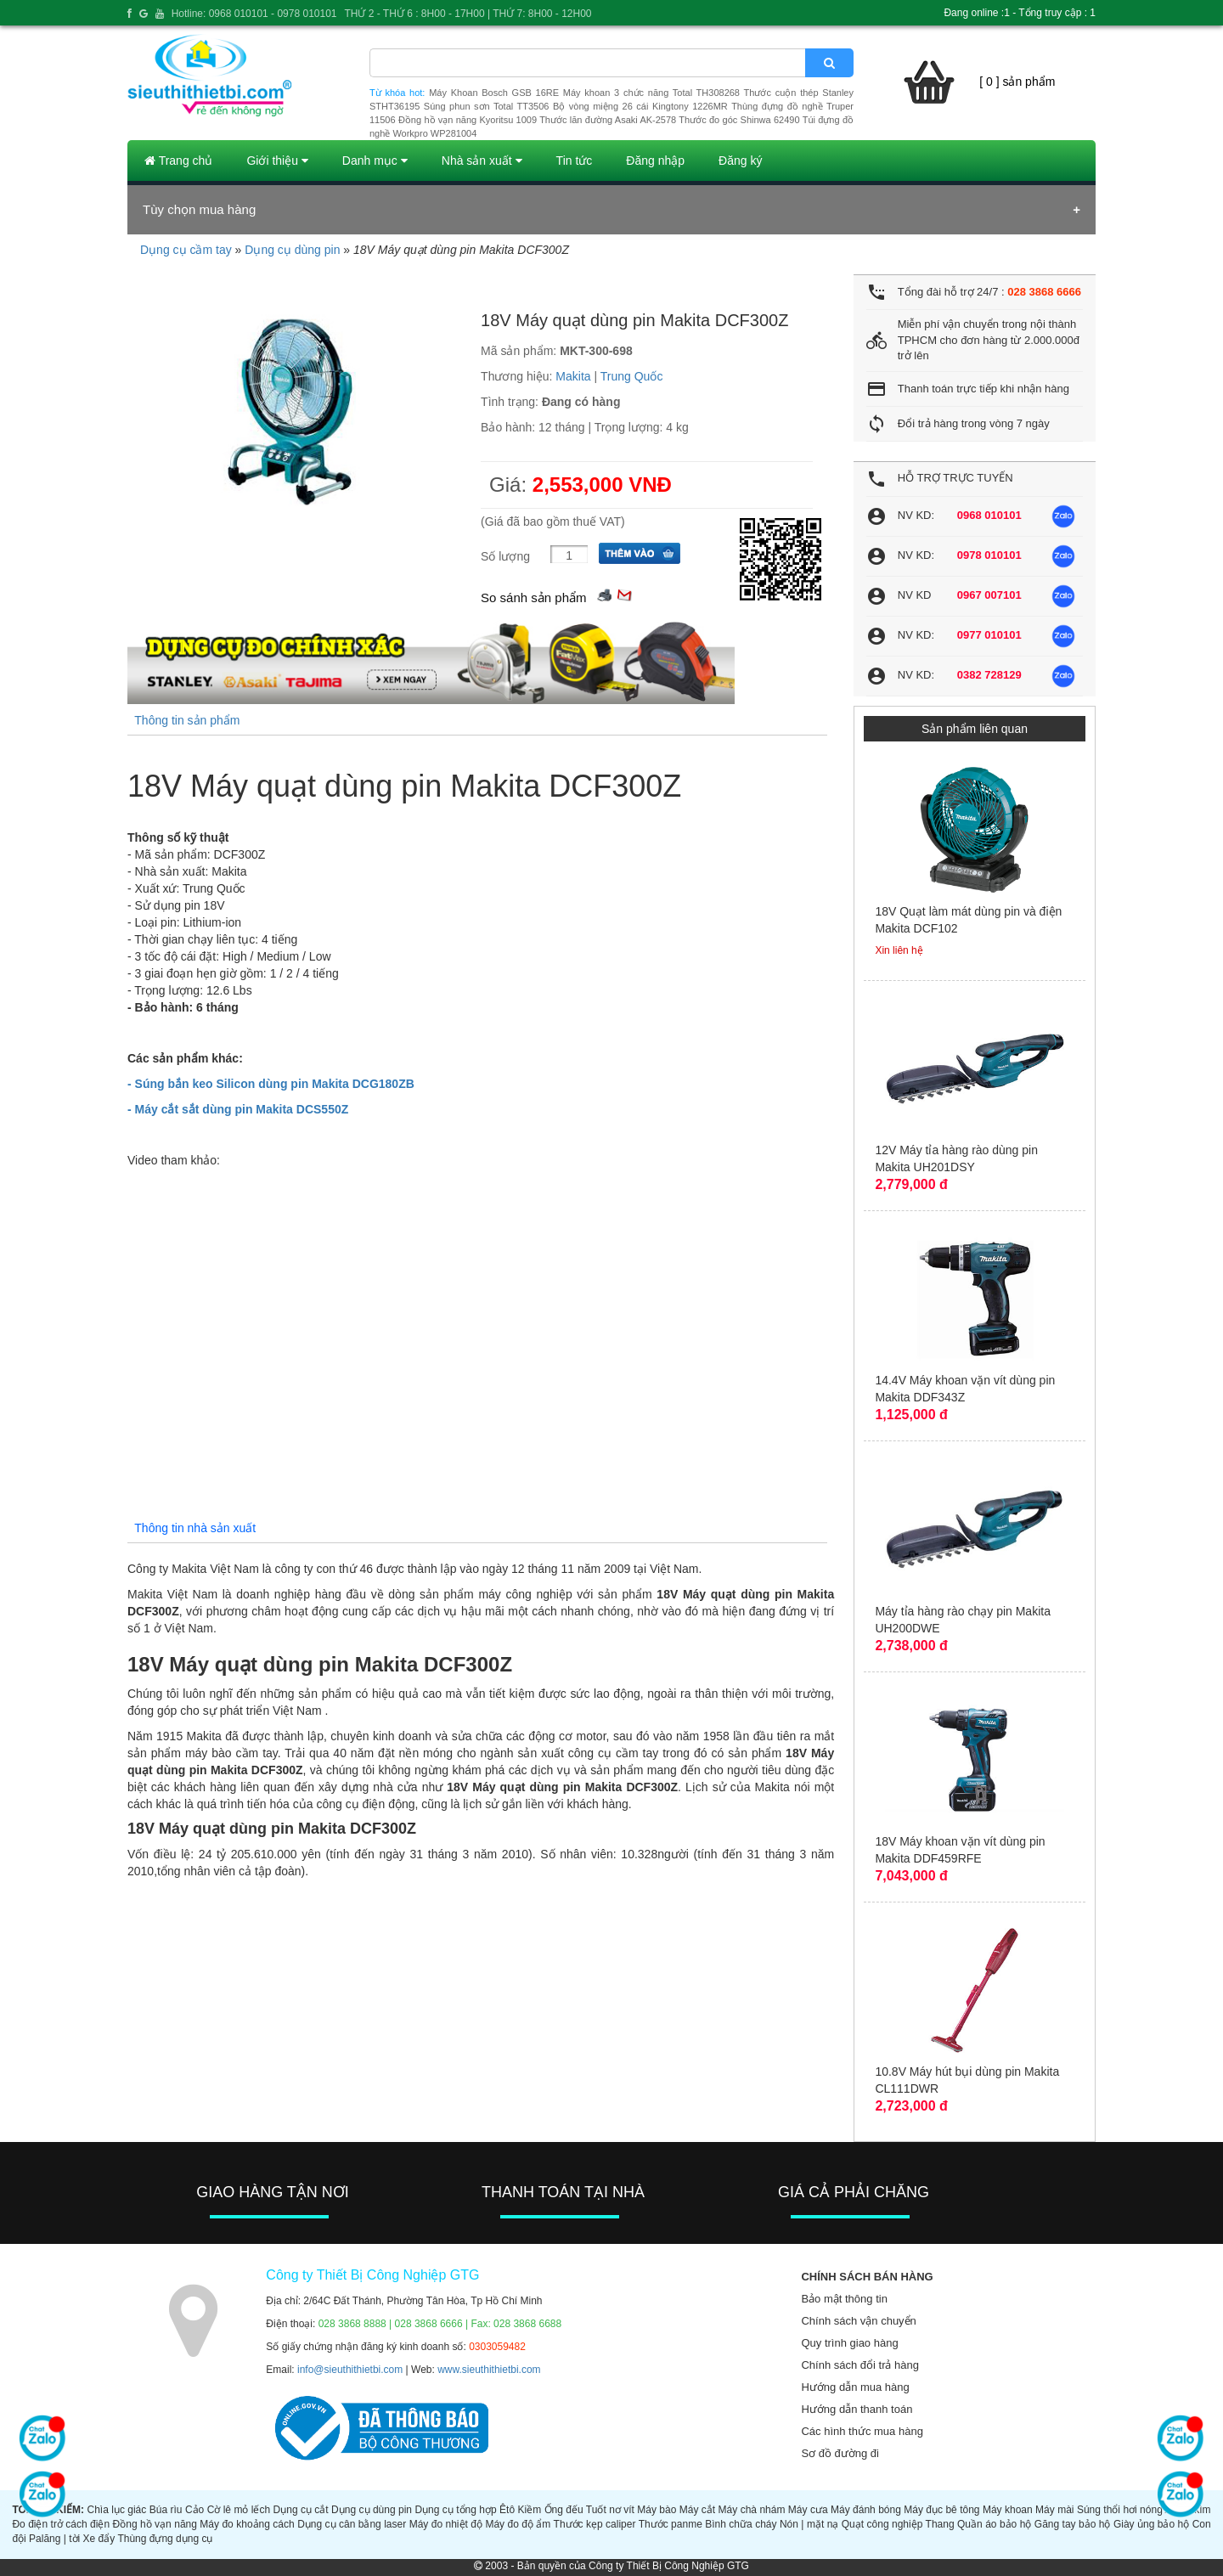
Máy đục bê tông (941, 2510)
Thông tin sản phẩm (187, 720)
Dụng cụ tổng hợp (455, 2510)
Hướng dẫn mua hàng (855, 2387)
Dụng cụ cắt (301, 2510)
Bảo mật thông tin (844, 2298)
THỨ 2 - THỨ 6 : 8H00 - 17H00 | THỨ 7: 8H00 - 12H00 (467, 14)
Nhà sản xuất (482, 160)
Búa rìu (166, 2510)
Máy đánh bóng (866, 2510)
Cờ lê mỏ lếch (239, 2510)
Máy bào (656, 2510)
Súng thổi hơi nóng (1120, 2510)
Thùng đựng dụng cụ (164, 2539)
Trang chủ (178, 160)
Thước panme (670, 2524)
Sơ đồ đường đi (840, 2453)
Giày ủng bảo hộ (1151, 2524)
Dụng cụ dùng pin (292, 249)
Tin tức (574, 160)
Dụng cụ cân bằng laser (351, 2524)
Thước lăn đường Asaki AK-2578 (607, 120)
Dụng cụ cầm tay (186, 249)
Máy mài (1054, 2510)
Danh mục (375, 160)
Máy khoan (1008, 2510)
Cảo (194, 2510)
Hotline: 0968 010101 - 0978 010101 (254, 14)
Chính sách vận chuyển (858, 2320)
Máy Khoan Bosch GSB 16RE (494, 92)
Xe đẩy (99, 2539)
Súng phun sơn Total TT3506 (487, 106)
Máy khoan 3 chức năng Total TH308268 (651, 92)
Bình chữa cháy (740, 2524)
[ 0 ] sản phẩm (1017, 81)
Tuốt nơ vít (610, 2510)
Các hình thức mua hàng (861, 2431)
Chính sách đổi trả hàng (860, 2365)
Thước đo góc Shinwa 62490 (739, 120)
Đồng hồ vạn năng (155, 2524)
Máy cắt (697, 2510)
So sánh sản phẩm (533, 597)
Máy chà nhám (752, 2510)
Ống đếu (563, 2510)
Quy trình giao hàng (849, 2342)
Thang (940, 2524)
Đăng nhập (655, 160)
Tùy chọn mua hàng (199, 209)
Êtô (507, 2510)
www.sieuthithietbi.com (488, 2370)
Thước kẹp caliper (595, 2524)
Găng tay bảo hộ (1072, 2524)
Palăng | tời (54, 2539)
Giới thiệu (276, 160)
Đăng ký (740, 160)
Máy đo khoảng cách (247, 2524)
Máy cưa (808, 2510)
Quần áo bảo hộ (994, 2524)
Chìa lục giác (116, 2510)
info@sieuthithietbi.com (350, 2370)
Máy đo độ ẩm (517, 2524)
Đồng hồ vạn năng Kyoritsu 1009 (467, 120)
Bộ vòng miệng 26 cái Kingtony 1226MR (640, 106)
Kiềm (530, 2510)
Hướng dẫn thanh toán (856, 2409)
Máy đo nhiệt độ (445, 2524)
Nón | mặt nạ (809, 2524)
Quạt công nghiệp (882, 2524)
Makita (572, 376)
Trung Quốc (631, 376)
